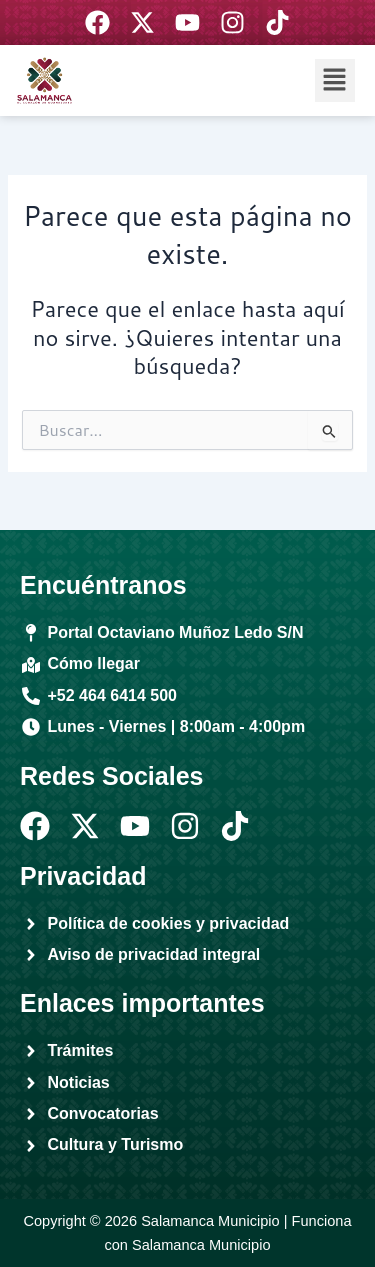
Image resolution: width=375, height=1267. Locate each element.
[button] (335, 80)
